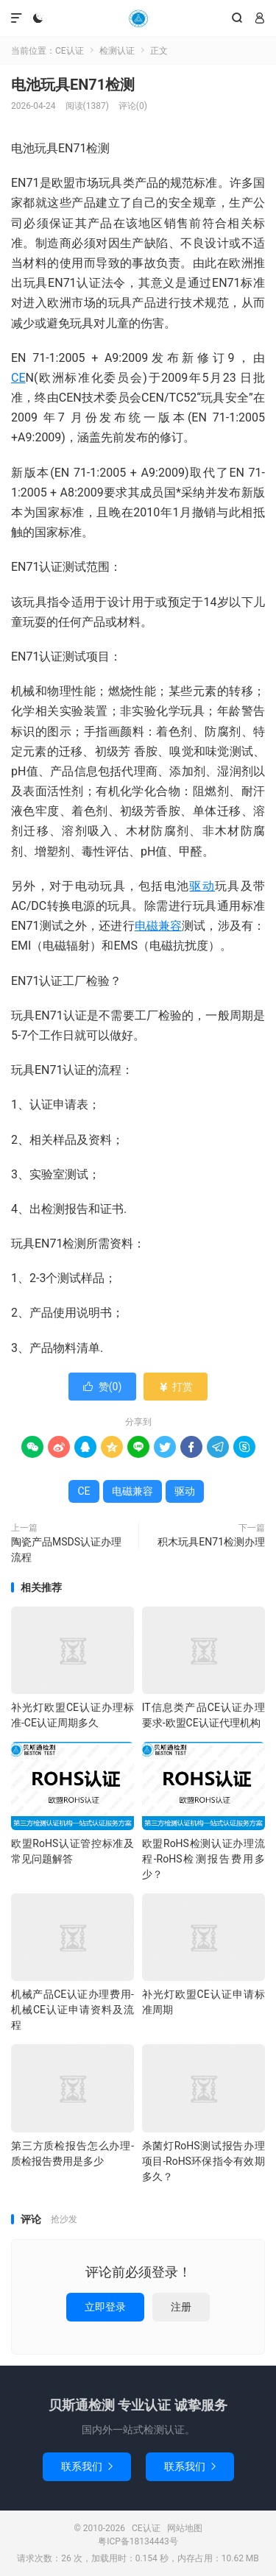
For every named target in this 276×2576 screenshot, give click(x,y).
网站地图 (184, 2528)
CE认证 (137, 18)
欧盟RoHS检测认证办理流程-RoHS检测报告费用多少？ (203, 1858)
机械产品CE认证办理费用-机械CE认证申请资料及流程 (72, 2009)
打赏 (175, 1386)
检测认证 (117, 51)
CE (18, 378)
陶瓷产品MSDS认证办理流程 (66, 1549)
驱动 (202, 886)
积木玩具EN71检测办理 (211, 1542)
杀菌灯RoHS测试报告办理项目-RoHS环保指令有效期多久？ (203, 2161)
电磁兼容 (159, 926)
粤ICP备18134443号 (138, 2541)
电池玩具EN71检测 (73, 84)
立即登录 (105, 2307)
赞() (102, 1386)
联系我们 (87, 2466)
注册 (181, 2307)
